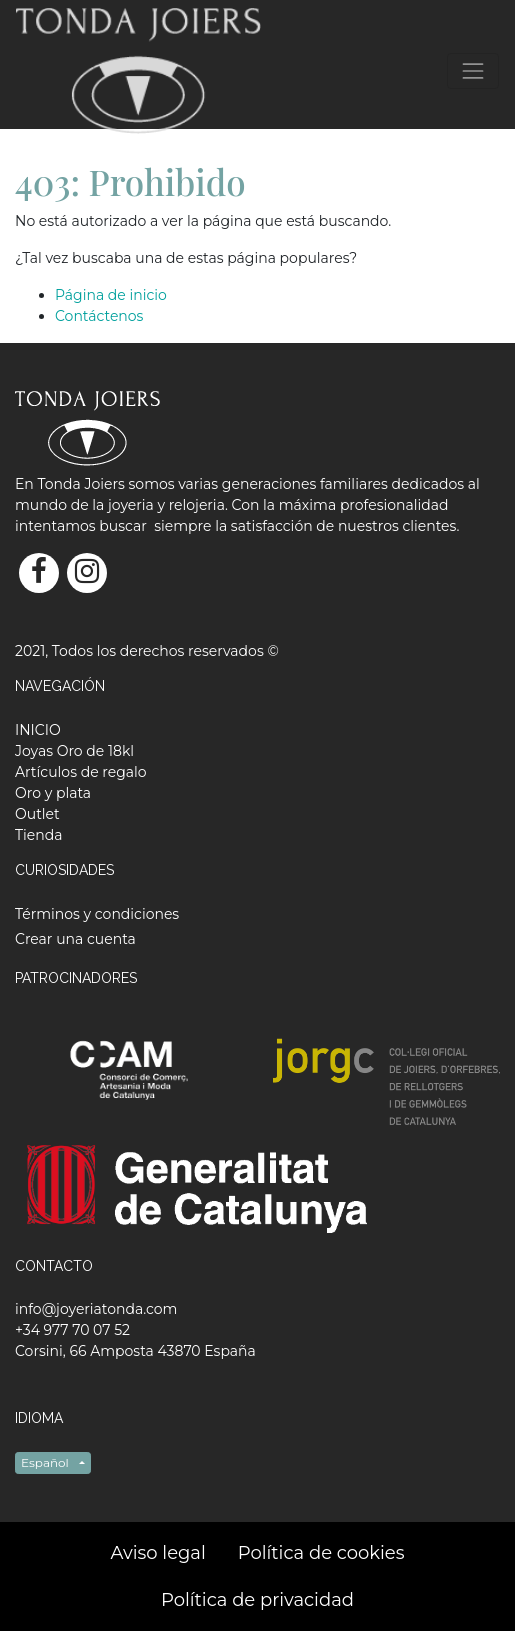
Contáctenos (99, 316)
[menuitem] (38, 730)
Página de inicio (111, 295)
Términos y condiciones (97, 914)
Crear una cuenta (75, 939)
